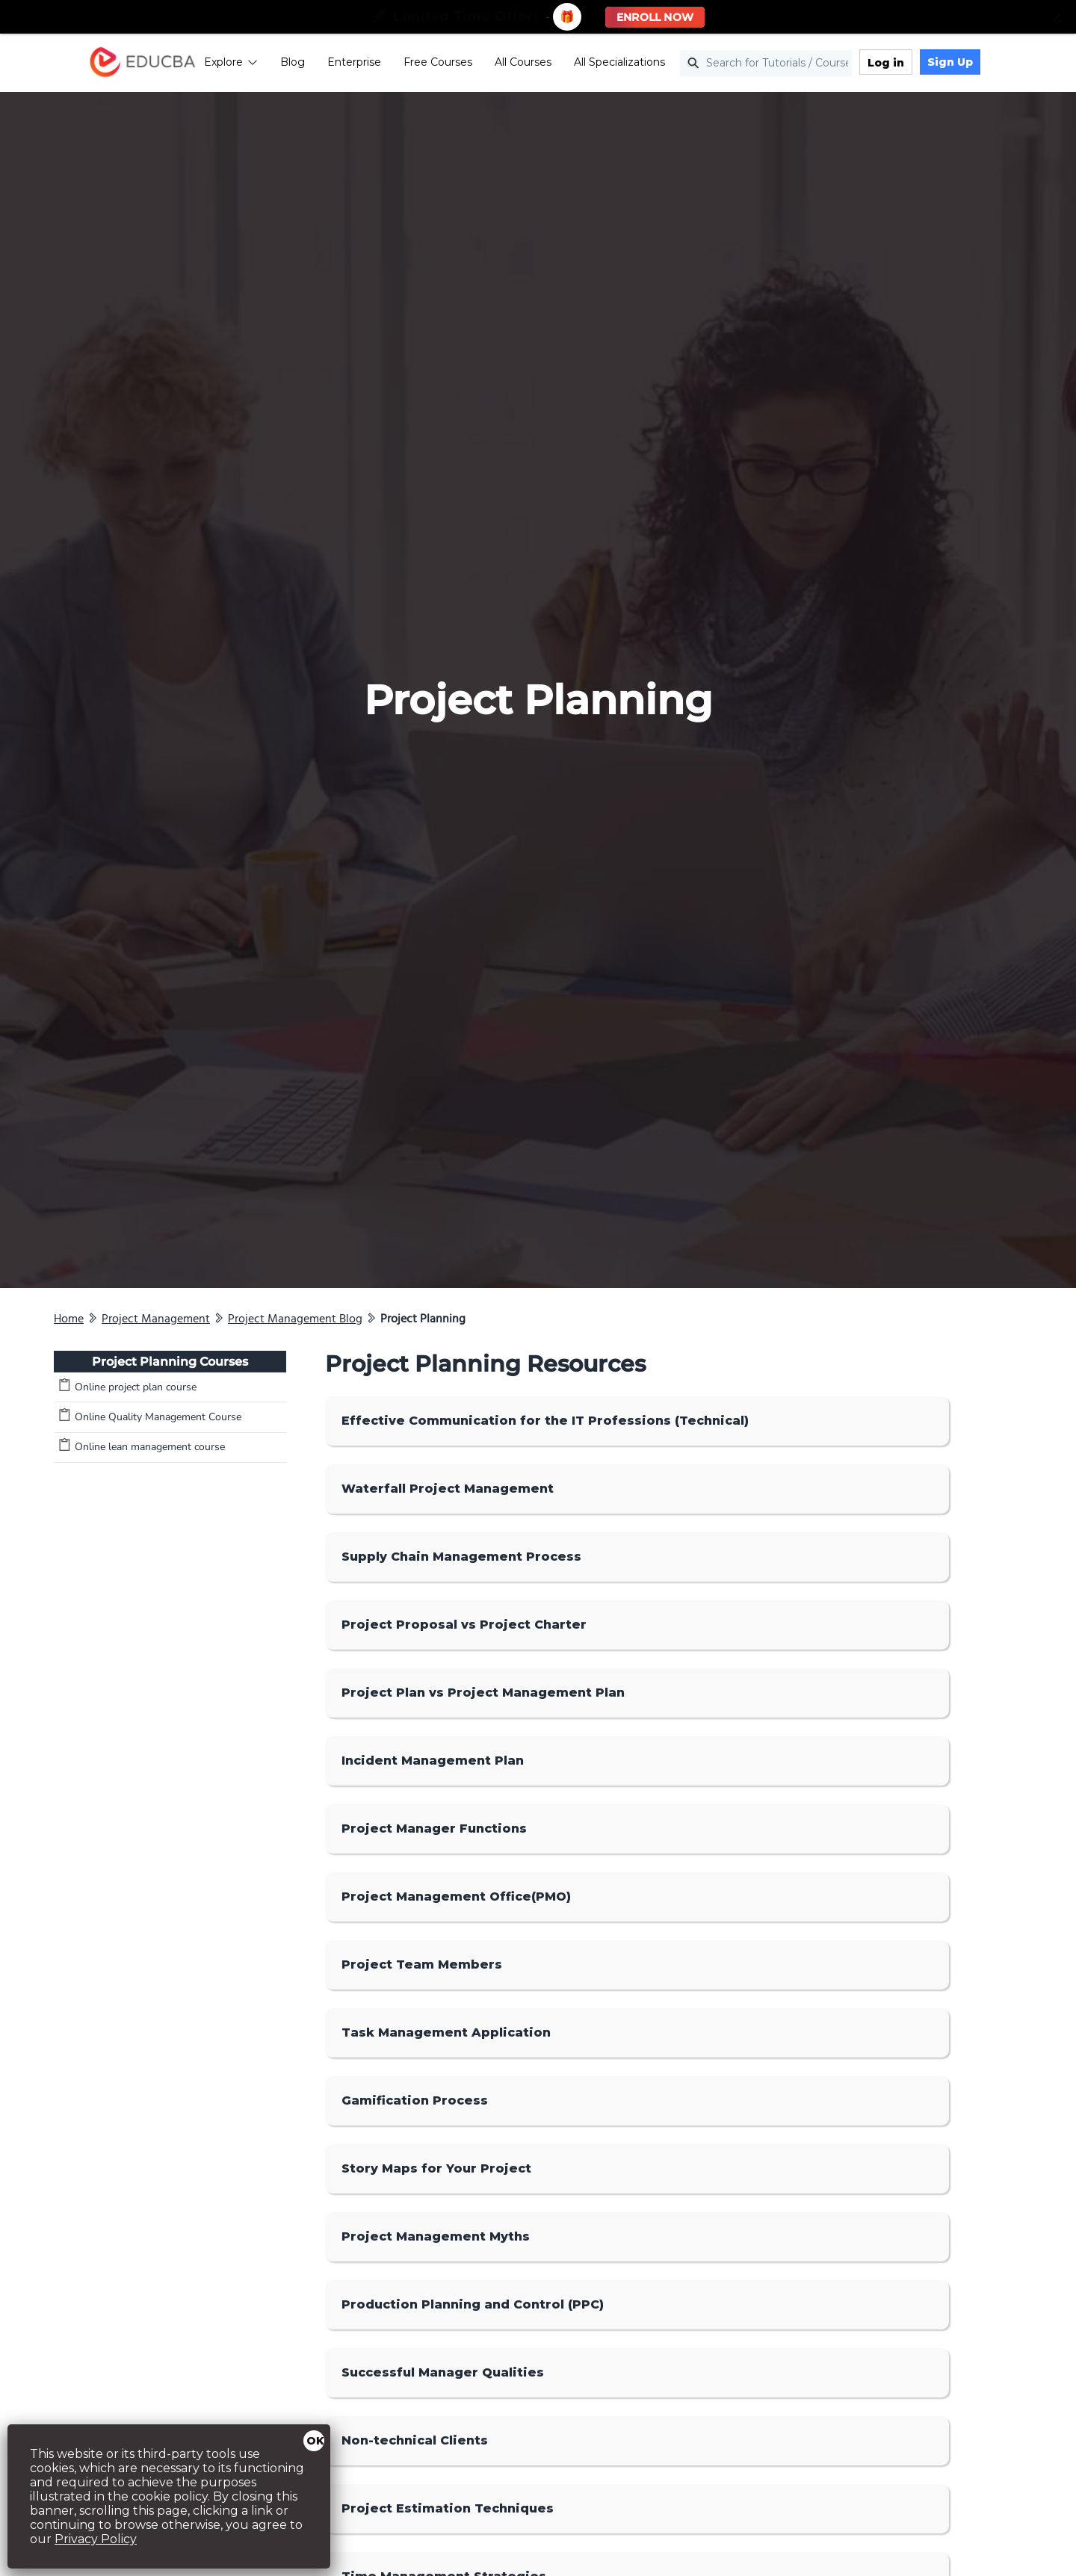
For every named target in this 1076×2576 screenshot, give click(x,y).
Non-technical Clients (414, 2440)
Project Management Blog (295, 1319)
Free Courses (466, 63)
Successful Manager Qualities (442, 2372)
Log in (914, 64)
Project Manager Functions (434, 1828)
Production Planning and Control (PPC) (472, 2304)
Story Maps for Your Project (436, 2168)
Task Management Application (446, 2032)
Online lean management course (150, 1447)
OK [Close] (315, 2440)
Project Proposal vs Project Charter (464, 1624)
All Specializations (647, 63)
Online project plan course (136, 1387)
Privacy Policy (96, 2539)
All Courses (551, 63)
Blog (321, 63)
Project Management (156, 1319)
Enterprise (382, 63)
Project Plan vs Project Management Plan (483, 1692)
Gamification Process (414, 2100)
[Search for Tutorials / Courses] (794, 65)
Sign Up (978, 63)
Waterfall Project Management (447, 1488)
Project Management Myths (435, 2236)
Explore (259, 63)
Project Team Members (421, 1964)
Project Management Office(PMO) (456, 1896)
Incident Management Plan (432, 1760)
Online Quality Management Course (158, 1417)
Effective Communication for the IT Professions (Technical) (545, 1421)
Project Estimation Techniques (447, 2508)
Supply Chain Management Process (461, 1556)
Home (69, 1319)
